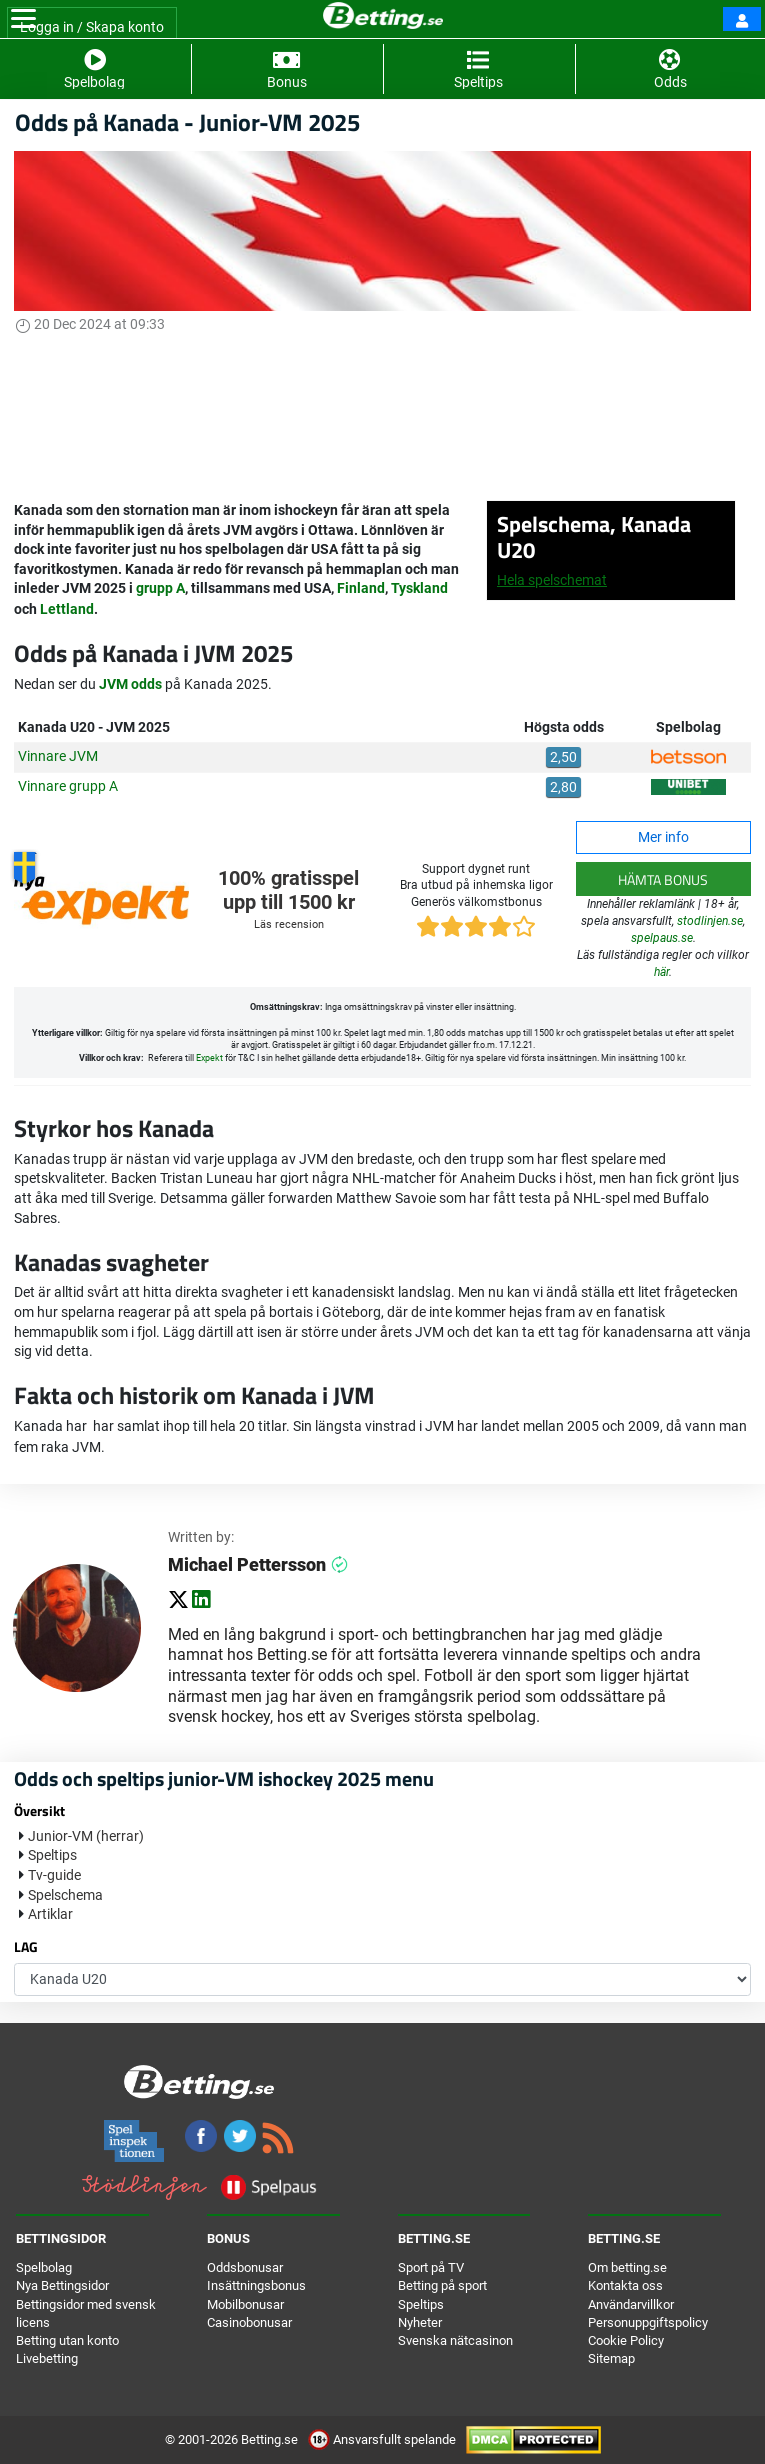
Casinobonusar (249, 2322)
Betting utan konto (67, 2340)
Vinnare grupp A (68, 786)
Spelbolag (44, 2267)
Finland (361, 588)
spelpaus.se (662, 938)
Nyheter (420, 2322)
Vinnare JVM (58, 756)
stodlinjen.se (710, 921)
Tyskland (419, 588)
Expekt (209, 1058)
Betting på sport (442, 2285)
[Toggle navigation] (23, 19)
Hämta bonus (663, 879)
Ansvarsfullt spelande (383, 2439)
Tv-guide (54, 1875)
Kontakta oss (625, 2285)
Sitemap (611, 2358)
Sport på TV (431, 2267)
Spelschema (65, 1895)
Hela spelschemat (552, 580)
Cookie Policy (626, 2340)
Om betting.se (627, 2267)
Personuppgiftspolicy (648, 2322)
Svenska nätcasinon (455, 2340)
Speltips (52, 1855)
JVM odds (130, 684)
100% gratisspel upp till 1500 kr (288, 890)
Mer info (663, 837)
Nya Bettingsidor (62, 2285)
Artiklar (50, 1914)
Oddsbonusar (245, 2267)
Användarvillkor (631, 2304)
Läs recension (289, 924)
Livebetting (47, 2358)
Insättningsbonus (256, 2285)
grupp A (160, 588)
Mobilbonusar (245, 2304)
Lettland (67, 609)
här (661, 972)
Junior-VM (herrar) (86, 1836)
